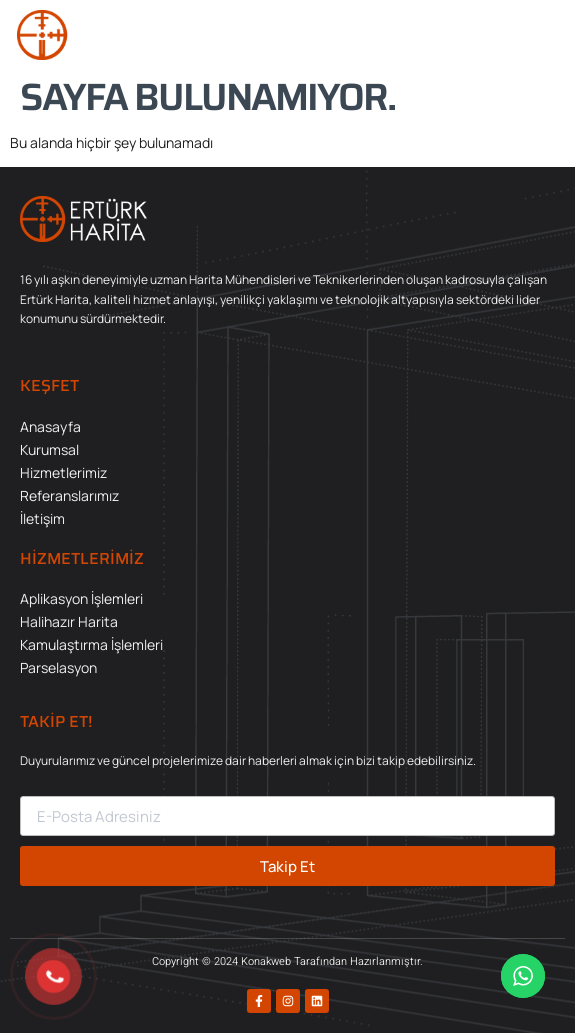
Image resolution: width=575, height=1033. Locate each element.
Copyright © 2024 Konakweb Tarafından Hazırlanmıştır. (287, 961)
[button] (540, 35)
